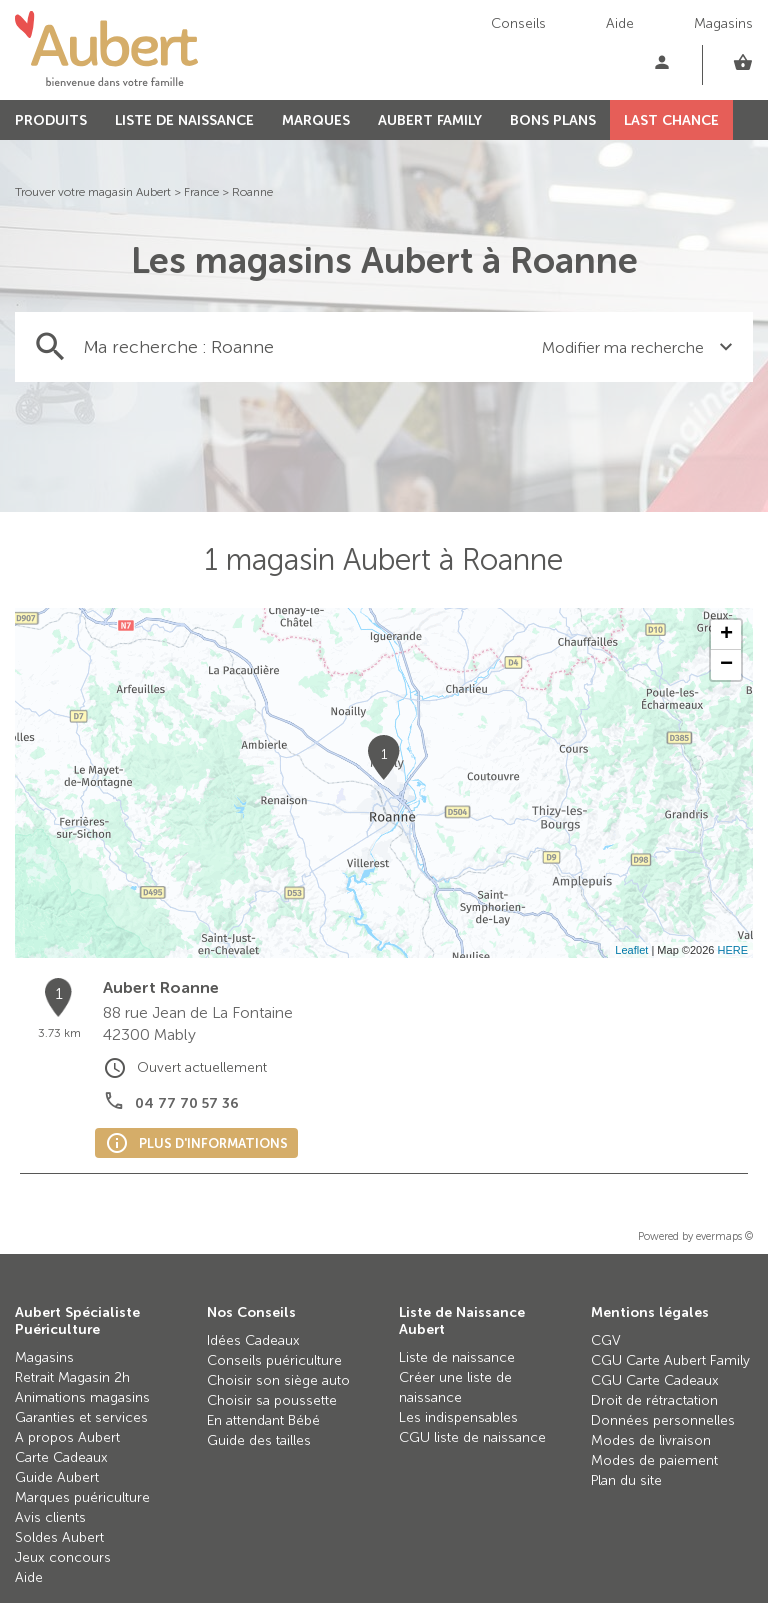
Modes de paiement (654, 1460)
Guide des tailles (259, 1440)
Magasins (723, 23)
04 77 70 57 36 (187, 1103)
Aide (620, 23)
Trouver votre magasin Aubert (93, 192)
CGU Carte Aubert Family (670, 1360)
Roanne (252, 192)
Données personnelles (663, 1420)
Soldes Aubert (59, 1537)
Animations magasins (82, 1397)
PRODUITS (51, 120)
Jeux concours (63, 1557)
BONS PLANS (553, 120)
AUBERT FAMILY (430, 120)
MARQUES (316, 120)
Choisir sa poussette (272, 1400)
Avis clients (50, 1517)
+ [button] (726, 635)
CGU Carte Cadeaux (655, 1380)
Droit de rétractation (654, 1400)
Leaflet (631, 950)
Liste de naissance (457, 1357)
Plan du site (626, 1480)
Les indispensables (458, 1417)
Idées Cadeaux (253, 1340)
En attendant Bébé (263, 1420)
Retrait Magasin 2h (72, 1377)
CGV (606, 1340)
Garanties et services (81, 1417)
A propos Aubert (67, 1437)
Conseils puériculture (274, 1360)
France (201, 192)
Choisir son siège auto (278, 1380)
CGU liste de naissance (472, 1437)
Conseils (518, 23)
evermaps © (724, 1236)
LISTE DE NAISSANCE (184, 120)
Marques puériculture (82, 1497)
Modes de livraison (651, 1440)
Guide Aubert (57, 1477)
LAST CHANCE (671, 120)
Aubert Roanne (161, 987)
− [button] (726, 665)
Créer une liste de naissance (455, 1387)
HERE (732, 950)
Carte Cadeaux (61, 1457)
